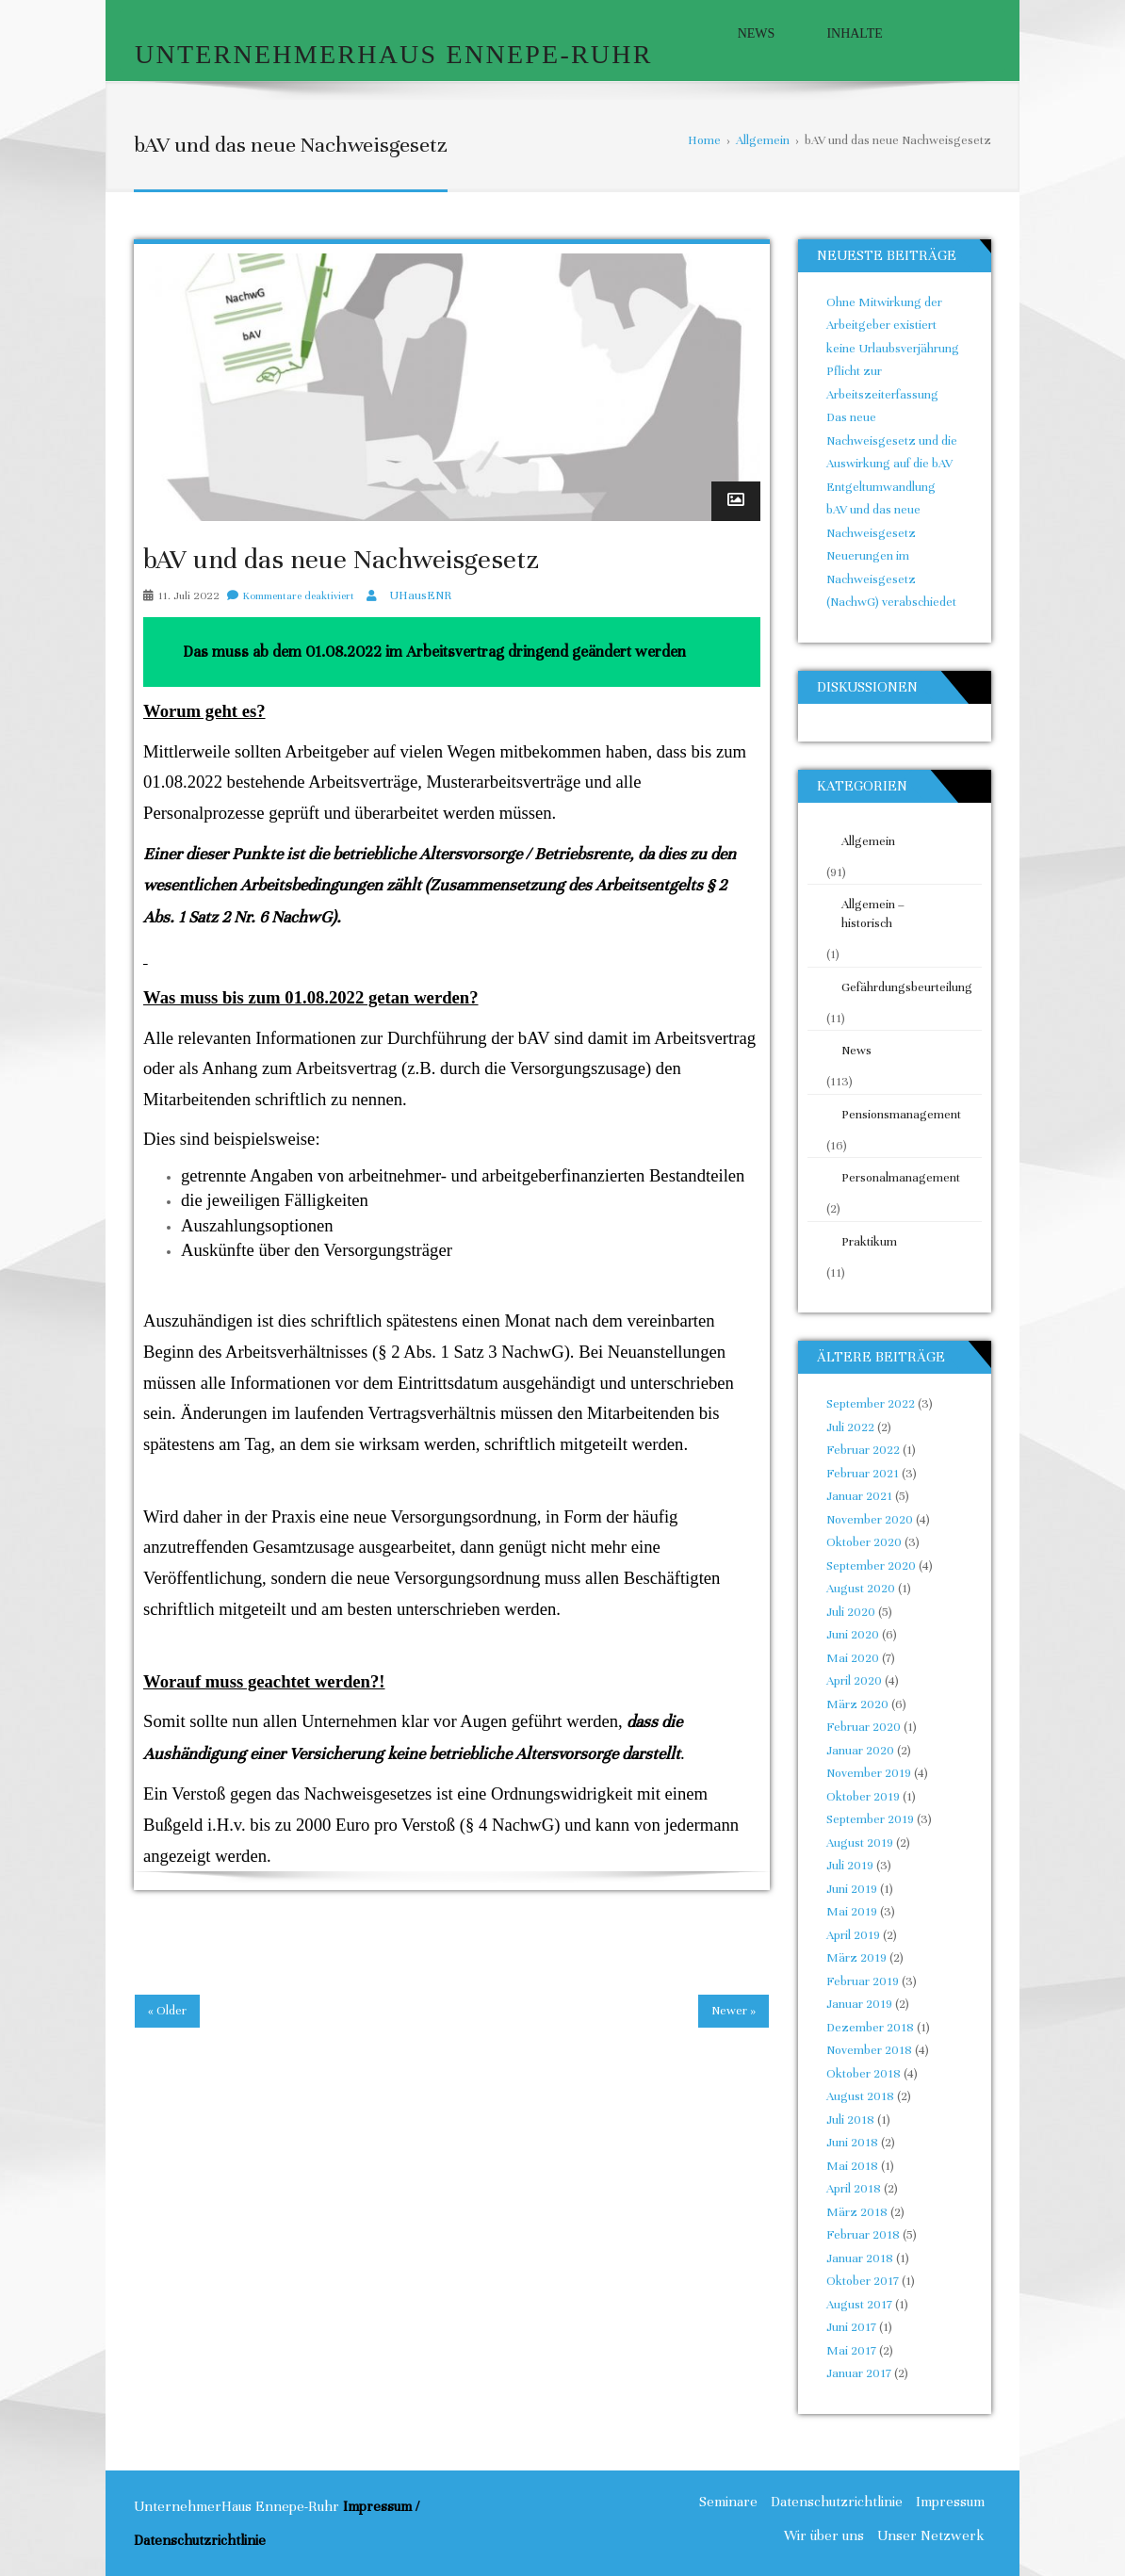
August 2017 (859, 2304)
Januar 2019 (859, 2004)
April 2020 (854, 1680)
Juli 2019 (849, 1865)
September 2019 (870, 1819)
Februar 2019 (862, 1981)
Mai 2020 (852, 1658)
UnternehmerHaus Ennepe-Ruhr (394, 54)
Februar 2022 (863, 1450)
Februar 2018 (863, 2234)
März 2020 (857, 1704)
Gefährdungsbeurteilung (901, 987)
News (756, 33)
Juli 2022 (850, 1427)
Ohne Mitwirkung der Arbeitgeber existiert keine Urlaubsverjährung (892, 325)
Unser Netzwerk (931, 2535)
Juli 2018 (850, 2120)
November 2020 (869, 1519)
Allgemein (868, 841)
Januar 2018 (859, 2258)
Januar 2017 (858, 2373)
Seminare (728, 2501)
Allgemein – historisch (873, 914)
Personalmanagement (900, 1177)
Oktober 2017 (862, 2281)
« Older (167, 2010)
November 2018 (869, 2050)
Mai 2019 (851, 1911)
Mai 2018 (852, 2166)
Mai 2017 (851, 2350)
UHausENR (420, 595)
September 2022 (870, 1403)
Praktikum (869, 1241)
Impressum (950, 2501)
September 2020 (871, 1565)
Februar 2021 (862, 1473)
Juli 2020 (850, 1612)
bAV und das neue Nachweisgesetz (341, 560)
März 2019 (856, 1957)
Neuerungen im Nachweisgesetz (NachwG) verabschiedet (891, 579)
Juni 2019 (851, 1889)
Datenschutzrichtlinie (837, 2501)
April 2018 (853, 2188)
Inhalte (854, 33)
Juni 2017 (851, 2327)
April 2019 (853, 1935)
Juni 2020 (852, 1634)
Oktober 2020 (864, 1542)
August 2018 (860, 2096)
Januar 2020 (860, 1750)
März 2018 (857, 2212)
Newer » (733, 2010)
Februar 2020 (863, 1727)
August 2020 (860, 1588)
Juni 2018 (852, 2142)
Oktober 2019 (863, 1796)
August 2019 (859, 1842)
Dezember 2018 (870, 2027)
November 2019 (868, 1773)
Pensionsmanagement (901, 1114)
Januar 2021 (859, 1496)
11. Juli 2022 (189, 595)
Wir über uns (824, 2535)
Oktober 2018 (863, 2073)
